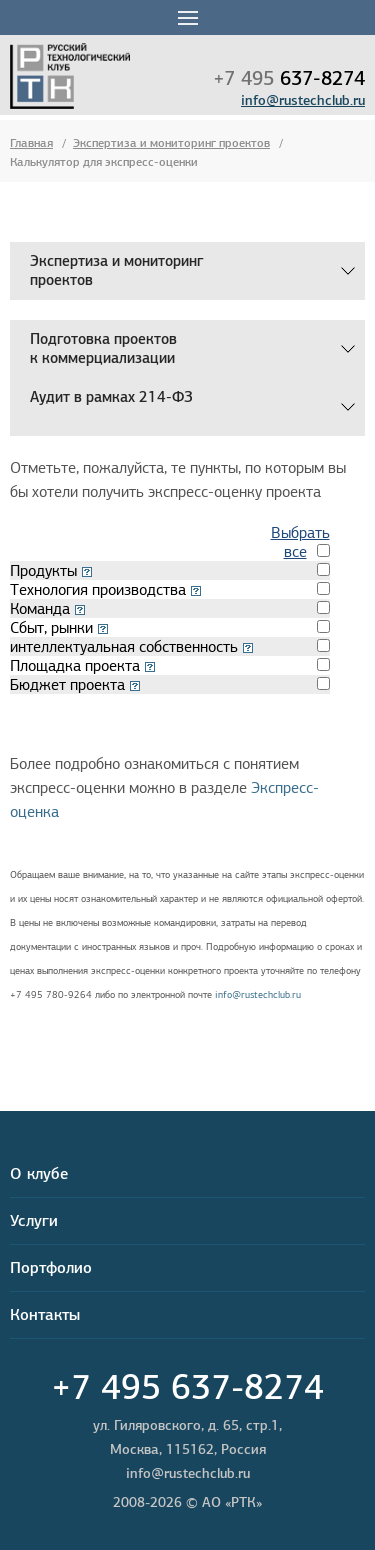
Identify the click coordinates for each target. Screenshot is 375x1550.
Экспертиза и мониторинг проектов (171, 142)
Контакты (45, 1314)
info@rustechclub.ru (303, 100)
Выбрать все (300, 542)
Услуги (34, 1220)
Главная (31, 142)
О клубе (39, 1173)
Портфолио (51, 1267)
